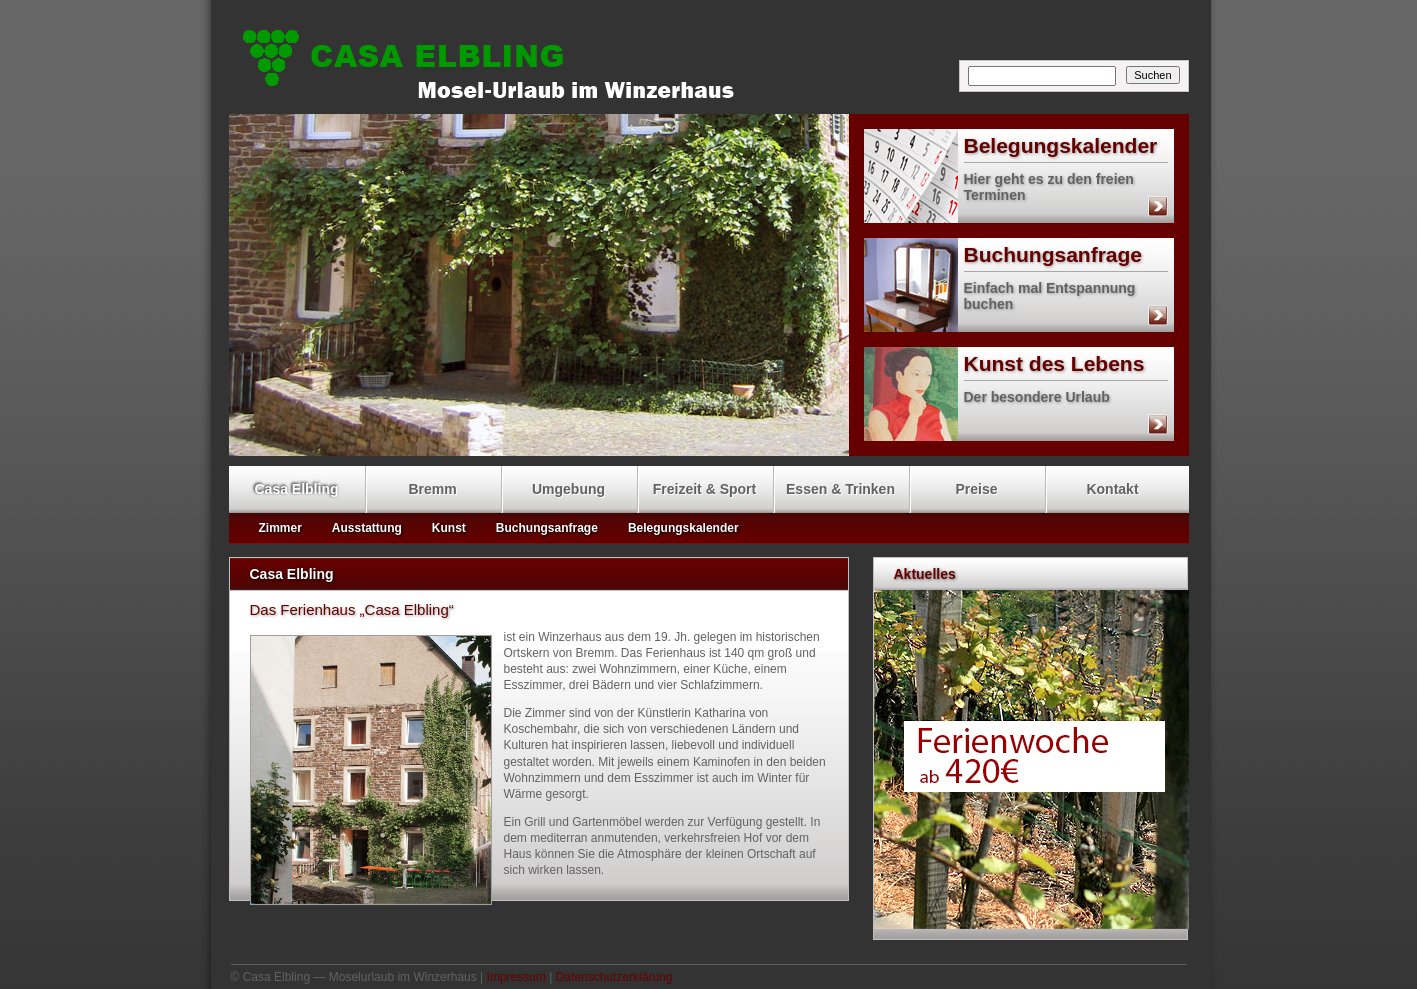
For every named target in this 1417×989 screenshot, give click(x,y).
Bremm (432, 489)
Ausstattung (367, 528)
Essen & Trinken (840, 489)
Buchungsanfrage (1003, 255)
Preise (976, 489)
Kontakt (1112, 489)
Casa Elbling (714, 60)
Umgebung (568, 489)
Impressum (516, 977)
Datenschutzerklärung (614, 977)
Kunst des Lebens (1004, 364)
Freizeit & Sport (704, 489)
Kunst (449, 528)
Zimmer (280, 528)
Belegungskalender (1011, 146)
